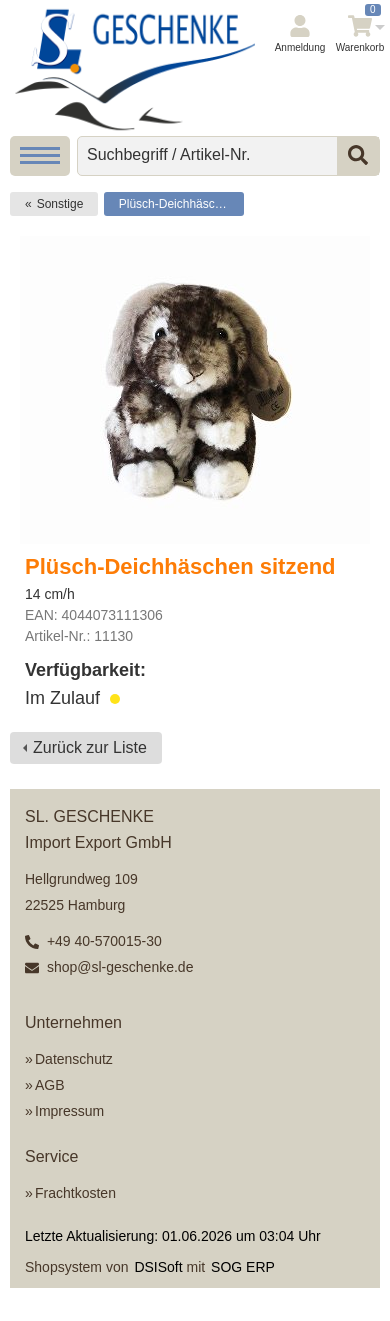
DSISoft (158, 1267)
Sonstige (60, 204)
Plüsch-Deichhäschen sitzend (181, 204)
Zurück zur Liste (90, 747)
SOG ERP (243, 1267)
